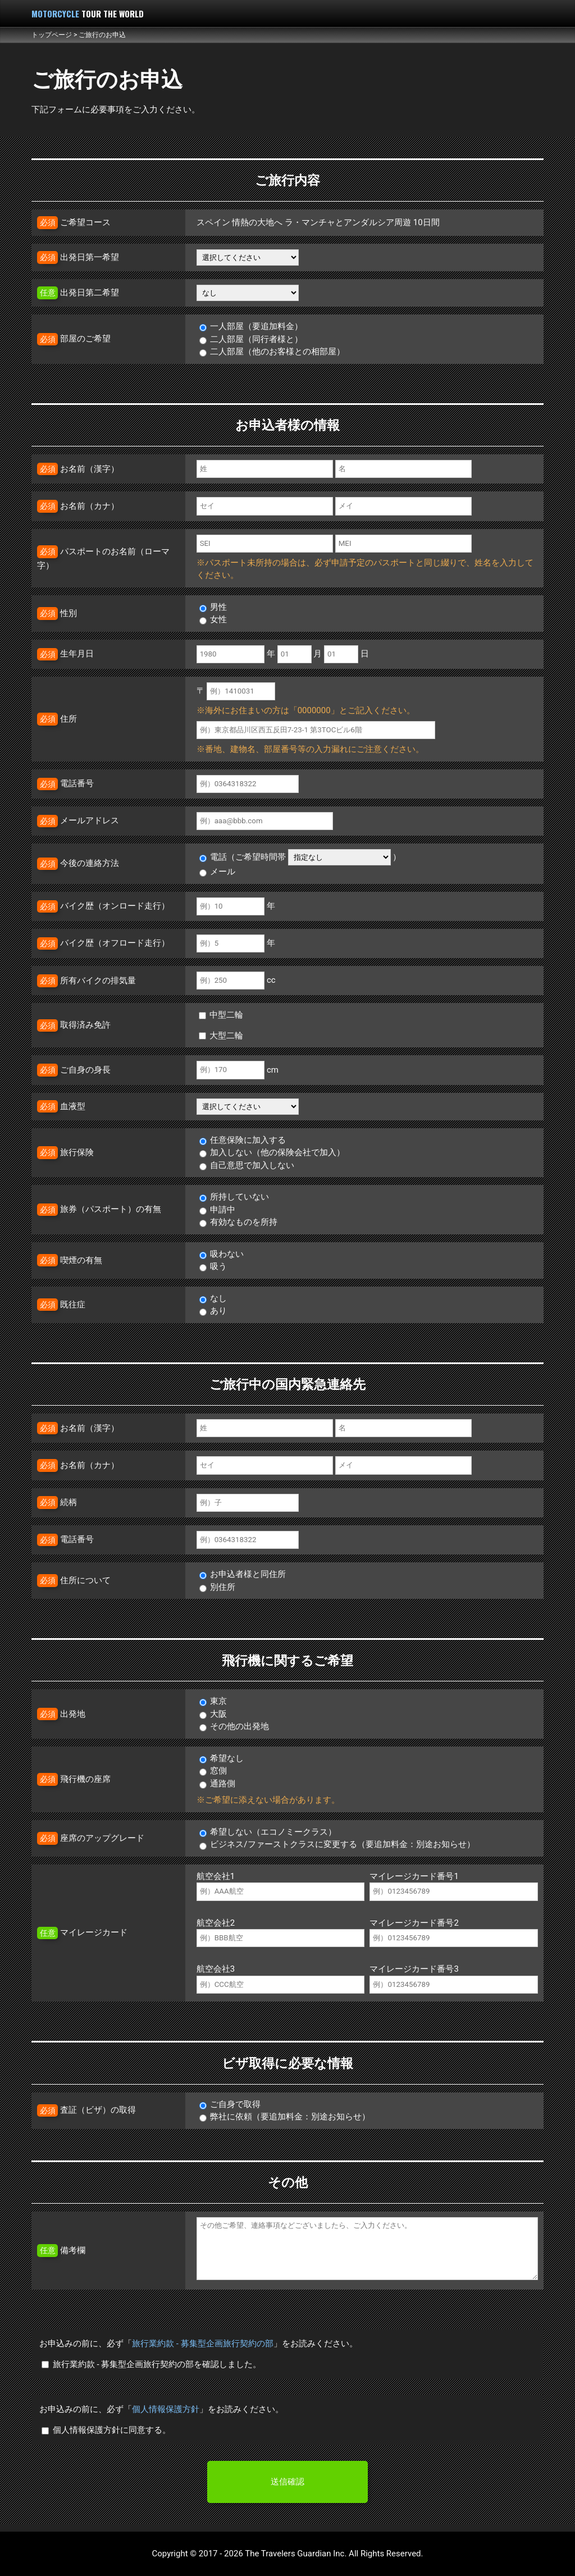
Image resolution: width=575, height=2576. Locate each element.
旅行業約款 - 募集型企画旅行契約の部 (202, 2343)
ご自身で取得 (230, 2104)
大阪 (213, 1714)
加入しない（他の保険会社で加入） (272, 1152)
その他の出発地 (234, 1726)
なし (213, 1298)
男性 (213, 607)
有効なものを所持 (238, 1222)
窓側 (213, 1771)
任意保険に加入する (242, 1140)
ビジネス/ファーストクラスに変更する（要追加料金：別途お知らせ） (337, 1844)
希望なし (221, 1758)
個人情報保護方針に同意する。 (106, 2430)
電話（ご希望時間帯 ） (300, 857)
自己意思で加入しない (247, 1165)
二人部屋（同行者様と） (251, 339)
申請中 (217, 1210)
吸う (213, 1266)
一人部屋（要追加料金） (251, 326)
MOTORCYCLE (87, 13)
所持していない (234, 1197)
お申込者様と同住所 (242, 1574)
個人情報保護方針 (165, 2409)
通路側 (217, 1784)
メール (217, 872)
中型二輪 (221, 1015)
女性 (213, 619)
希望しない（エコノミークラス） (268, 1832)
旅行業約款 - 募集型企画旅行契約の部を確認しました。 (151, 2364)
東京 (213, 1701)
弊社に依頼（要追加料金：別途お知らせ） (285, 2117)
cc (236, 980)
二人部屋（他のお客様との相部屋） (272, 351)
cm (238, 1070)
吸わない (221, 1254)
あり (213, 1311)
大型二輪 (221, 1036)
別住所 (217, 1587)
